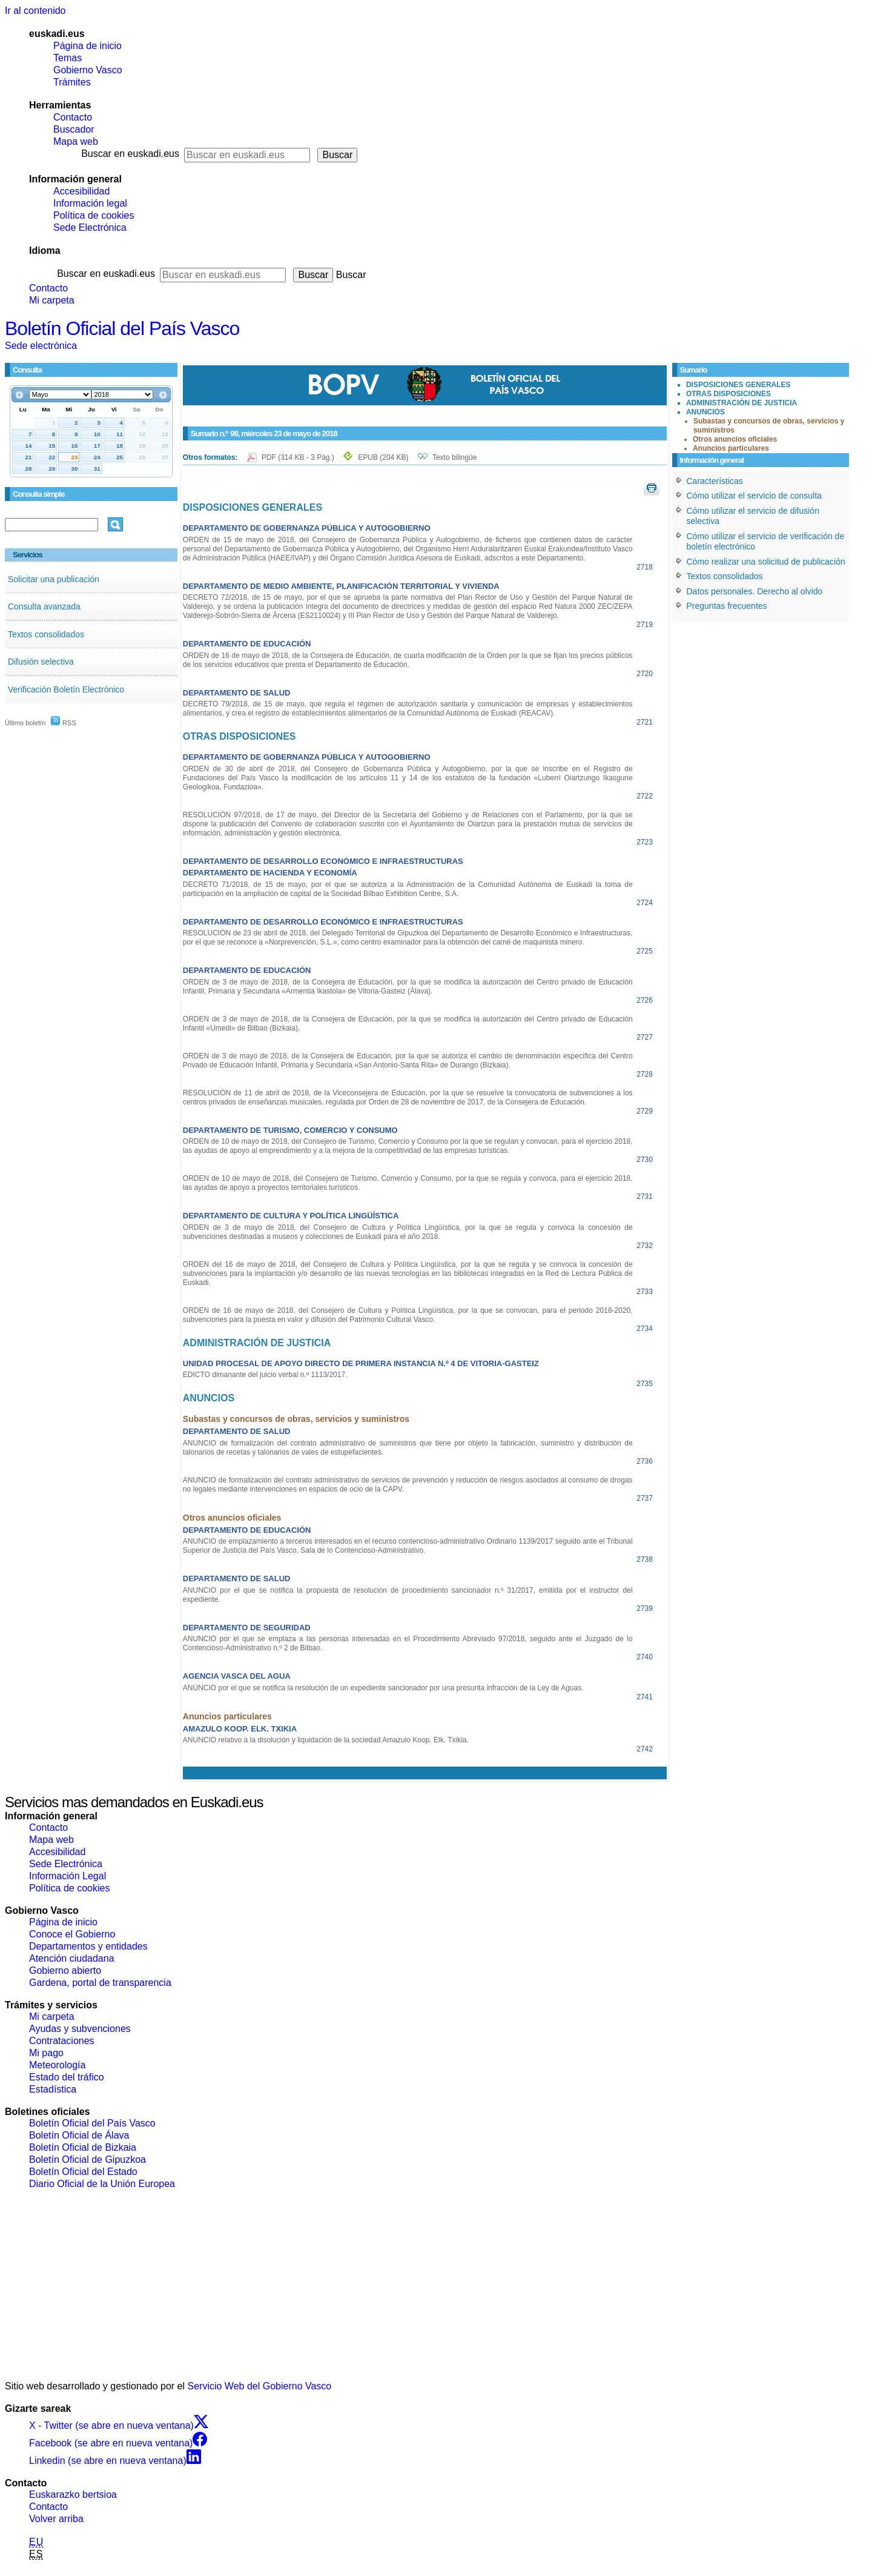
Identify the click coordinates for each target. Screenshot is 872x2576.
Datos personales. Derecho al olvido (755, 591)
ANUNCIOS (705, 412)
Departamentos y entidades (88, 1946)
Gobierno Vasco (87, 70)
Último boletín (25, 722)
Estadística (52, 2089)
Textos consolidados (46, 634)
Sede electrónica (41, 345)
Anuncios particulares (731, 448)
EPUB (383, 457)
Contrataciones (61, 2041)
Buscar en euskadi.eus (130, 153)
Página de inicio (87, 46)
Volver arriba (56, 2519)
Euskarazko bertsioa (73, 2494)
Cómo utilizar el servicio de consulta (754, 495)
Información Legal (67, 1876)
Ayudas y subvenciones (80, 2028)
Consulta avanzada (44, 606)
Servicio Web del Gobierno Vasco (260, 2386)
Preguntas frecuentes (727, 606)
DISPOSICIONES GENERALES (738, 384)
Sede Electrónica (90, 227)
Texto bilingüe (454, 457)
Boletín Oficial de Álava (79, 2135)
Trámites (72, 82)
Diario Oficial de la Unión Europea (102, 2184)
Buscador (73, 129)
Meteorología (57, 2065)
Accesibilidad (81, 191)
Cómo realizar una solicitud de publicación (766, 561)
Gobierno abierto (65, 1970)
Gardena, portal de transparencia (100, 1982)
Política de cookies (93, 215)
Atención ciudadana (71, 1958)
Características (715, 481)
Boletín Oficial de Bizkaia (82, 2147)
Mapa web (75, 141)
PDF (299, 457)
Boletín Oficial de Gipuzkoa (87, 2159)
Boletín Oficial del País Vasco (122, 328)
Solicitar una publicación (53, 579)
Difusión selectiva (41, 661)
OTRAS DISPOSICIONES (728, 394)
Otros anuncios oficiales (735, 439)
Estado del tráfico (66, 2077)
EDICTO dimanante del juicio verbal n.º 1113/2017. (265, 1374)
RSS (63, 722)
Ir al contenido (35, 10)
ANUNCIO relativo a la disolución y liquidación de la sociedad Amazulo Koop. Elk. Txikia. (326, 1740)
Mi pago (46, 2053)
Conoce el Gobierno (72, 1934)
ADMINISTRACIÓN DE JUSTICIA (741, 403)
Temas (67, 58)
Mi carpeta (51, 300)
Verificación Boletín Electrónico (66, 689)
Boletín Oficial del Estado (83, 2171)
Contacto (72, 117)
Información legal (90, 203)
